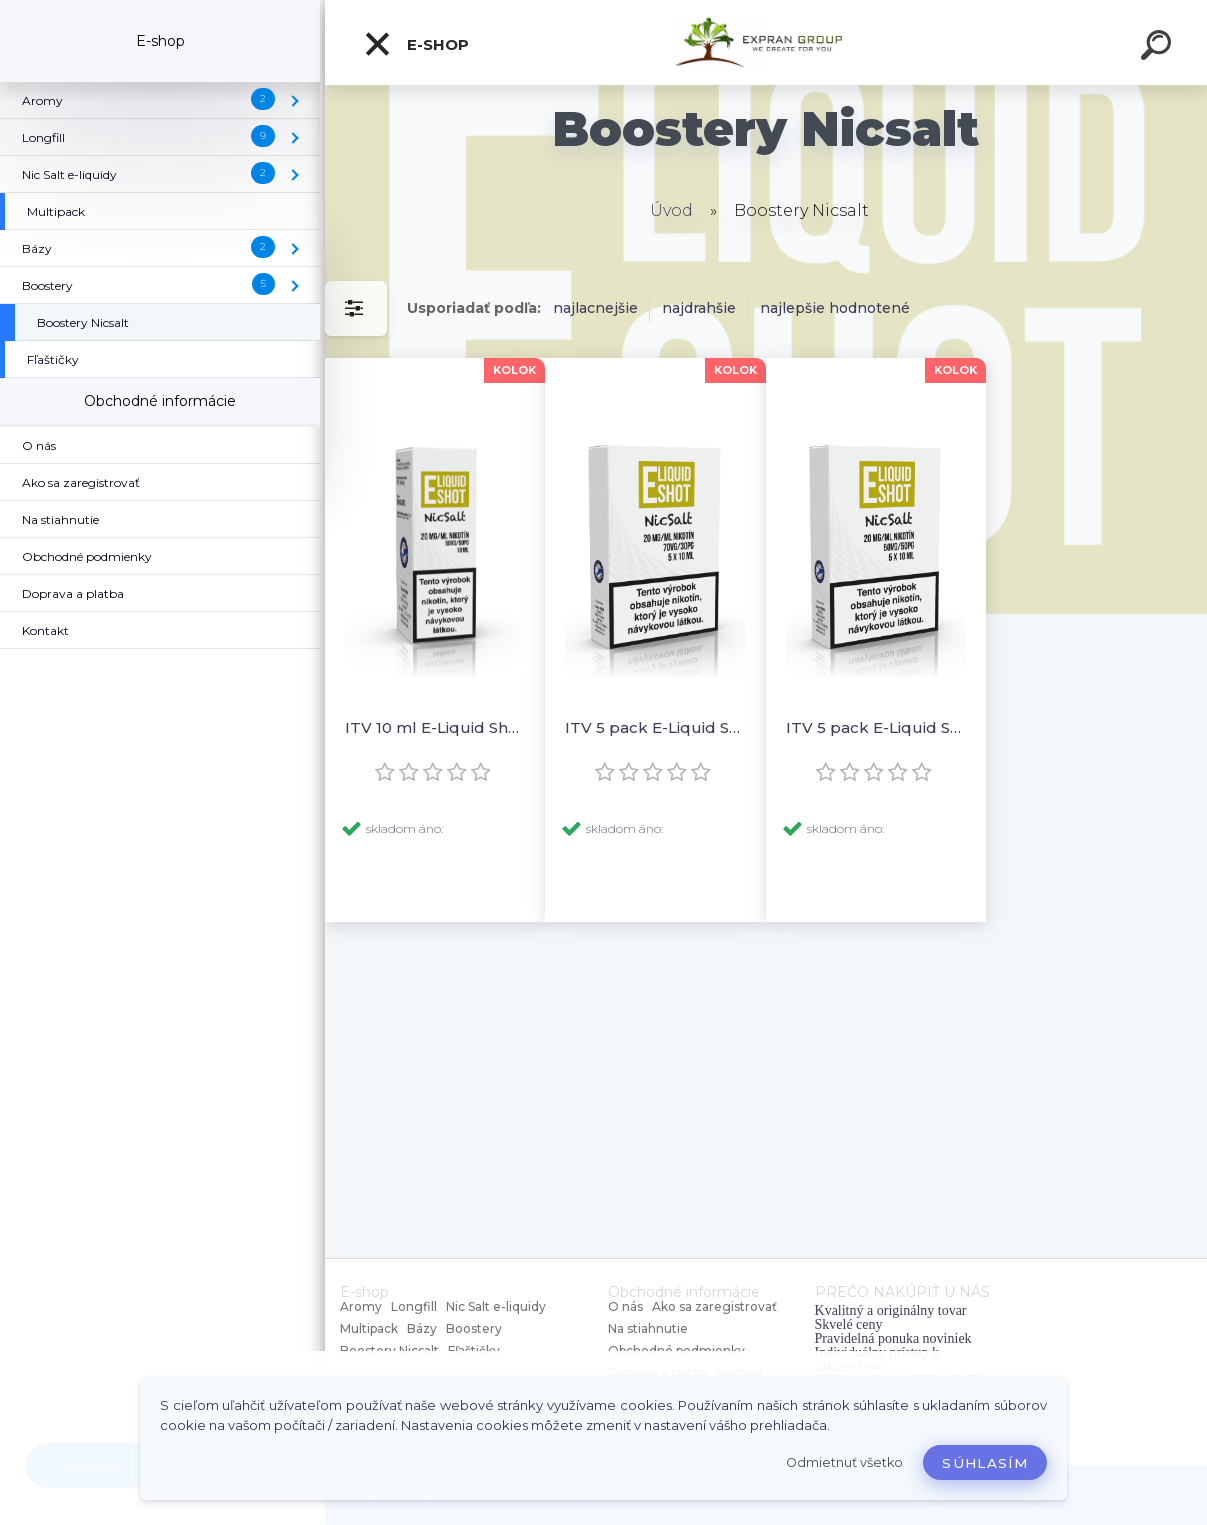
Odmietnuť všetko (844, 1462)
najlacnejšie (595, 308)
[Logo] (766, 42)
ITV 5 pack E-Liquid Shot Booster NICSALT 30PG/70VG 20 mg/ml (655, 727)
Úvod (671, 210)
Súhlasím (985, 1463)
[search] (1159, 48)
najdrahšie (699, 308)
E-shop (416, 44)
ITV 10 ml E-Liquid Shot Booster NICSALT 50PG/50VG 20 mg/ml (435, 727)
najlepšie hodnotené (835, 308)
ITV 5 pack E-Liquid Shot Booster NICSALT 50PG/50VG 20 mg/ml (876, 727)
